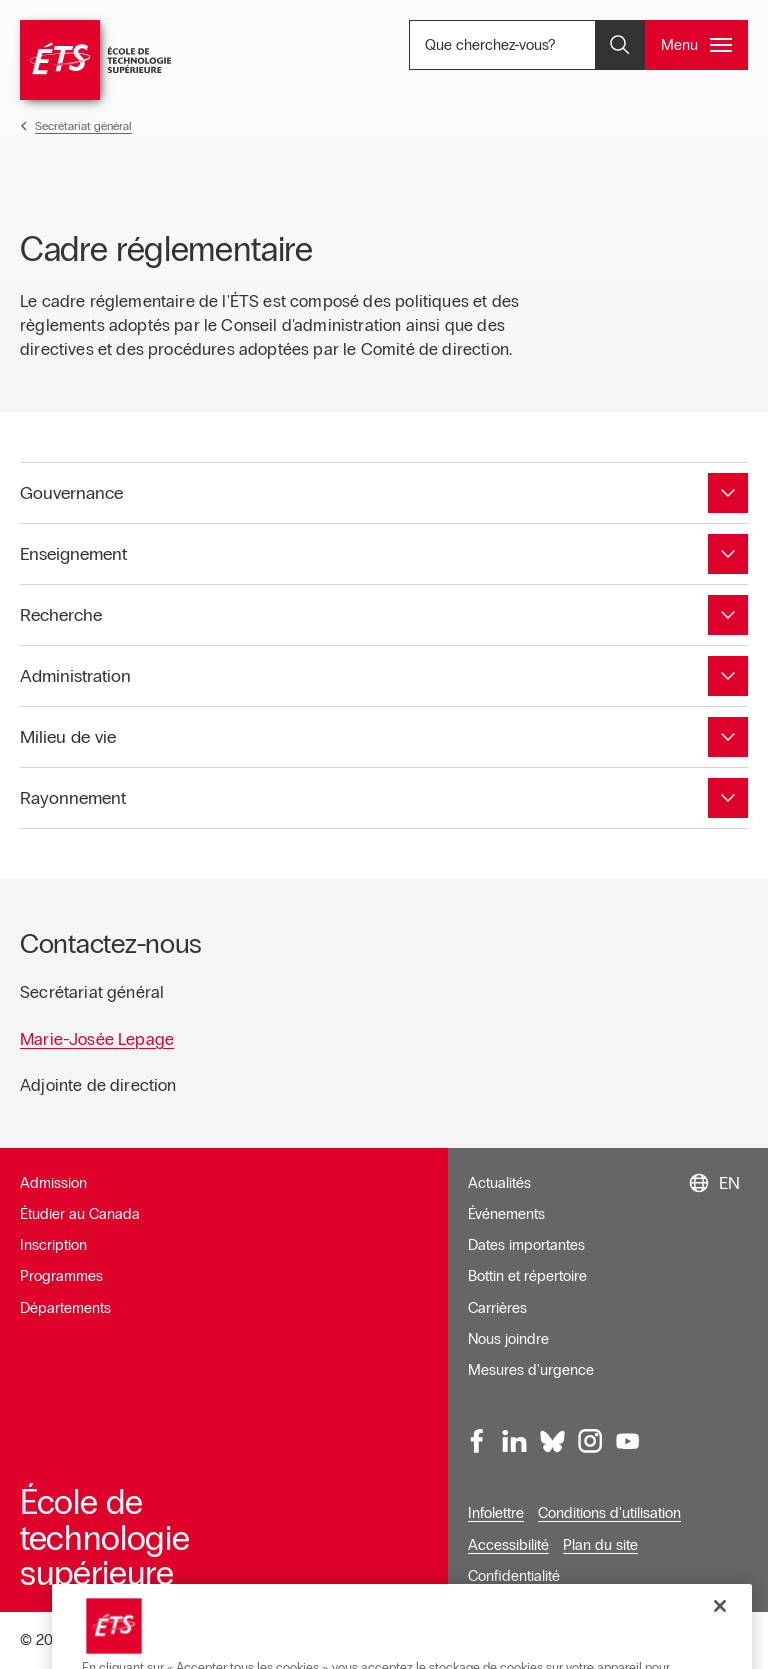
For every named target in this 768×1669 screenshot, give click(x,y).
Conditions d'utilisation (609, 1513)
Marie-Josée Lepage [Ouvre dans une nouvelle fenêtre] (97, 1039)
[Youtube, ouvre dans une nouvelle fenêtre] (628, 1441)
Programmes (61, 1276)
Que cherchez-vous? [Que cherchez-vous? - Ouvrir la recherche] (536, 44)
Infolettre (496, 1513)
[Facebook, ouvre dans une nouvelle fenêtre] (478, 1441)
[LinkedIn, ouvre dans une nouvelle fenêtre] (515, 1441)
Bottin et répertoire (527, 1276)
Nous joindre (508, 1339)
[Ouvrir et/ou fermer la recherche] (620, 45)
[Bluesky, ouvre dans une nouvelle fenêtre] (553, 1441)
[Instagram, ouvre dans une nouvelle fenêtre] (590, 1441)
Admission (53, 1183)
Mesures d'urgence (531, 1370)
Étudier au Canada (80, 1214)
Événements (506, 1214)
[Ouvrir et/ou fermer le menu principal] (696, 45)
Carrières (497, 1308)
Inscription (53, 1245)
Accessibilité (508, 1545)
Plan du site (600, 1545)
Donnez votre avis (691, 1641)
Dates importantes (526, 1245)
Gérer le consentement (551, 1641)
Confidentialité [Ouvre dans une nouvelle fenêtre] (514, 1576)
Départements (65, 1308)
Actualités (499, 1183)
